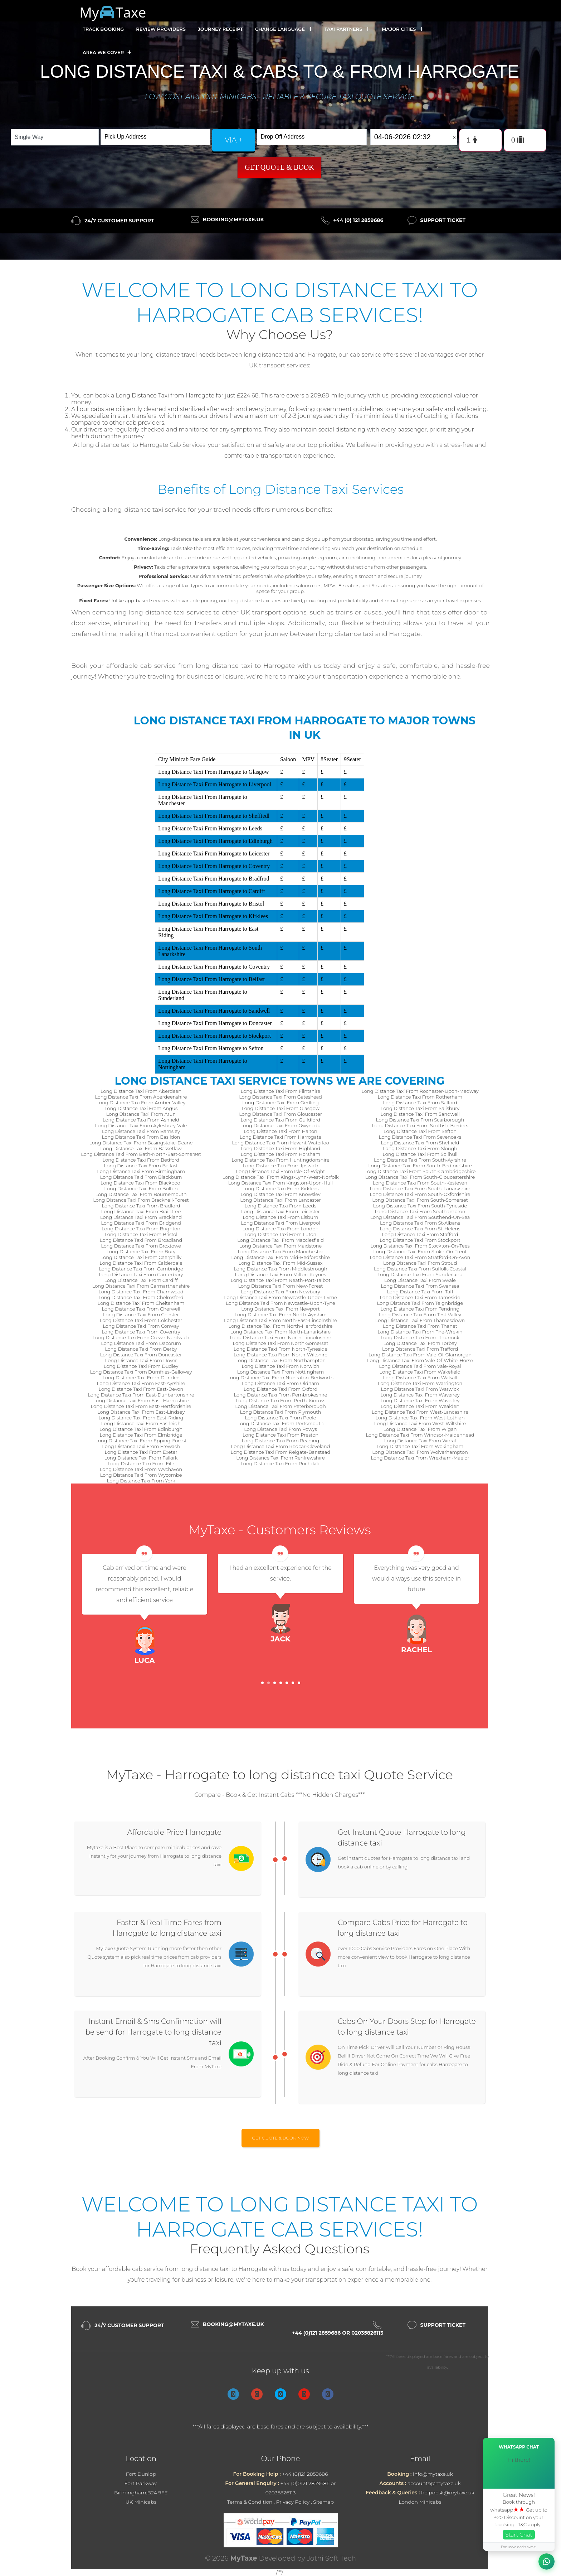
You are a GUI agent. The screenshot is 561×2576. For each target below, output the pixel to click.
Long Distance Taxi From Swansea (420, 1286)
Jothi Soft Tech (331, 2558)
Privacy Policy (292, 2502)
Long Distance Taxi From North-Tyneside (280, 1349)
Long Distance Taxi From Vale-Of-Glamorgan (420, 1354)
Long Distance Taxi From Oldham (280, 1383)
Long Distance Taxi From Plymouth (280, 1412)
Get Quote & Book (279, 167)
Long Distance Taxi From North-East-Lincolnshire (280, 1320)
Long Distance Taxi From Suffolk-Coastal (420, 1269)
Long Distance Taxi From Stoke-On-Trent (420, 1251)
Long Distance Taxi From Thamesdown (420, 1320)
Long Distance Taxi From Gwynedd (280, 1125)
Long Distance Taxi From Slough (420, 1148)
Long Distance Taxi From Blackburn (141, 1177)
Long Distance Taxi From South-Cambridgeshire (420, 1171)
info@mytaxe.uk (433, 2474)
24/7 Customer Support (119, 220)
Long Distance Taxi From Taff (420, 1291)
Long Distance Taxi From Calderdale (140, 1263)
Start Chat (519, 2534)
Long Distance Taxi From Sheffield (420, 1142)
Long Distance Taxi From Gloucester (280, 1114)
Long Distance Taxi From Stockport (420, 1240)
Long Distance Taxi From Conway (141, 1326)
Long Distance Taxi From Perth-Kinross (280, 1400)
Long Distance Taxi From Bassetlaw (140, 1148)
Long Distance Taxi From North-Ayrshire (280, 1314)
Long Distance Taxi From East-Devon (141, 1389)
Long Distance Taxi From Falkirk (141, 1458)
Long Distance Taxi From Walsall (420, 1377)
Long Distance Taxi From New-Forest (280, 1286)
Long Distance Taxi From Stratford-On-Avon (420, 1257)
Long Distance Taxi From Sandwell (419, 1114)
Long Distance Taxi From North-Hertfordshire (280, 1326)
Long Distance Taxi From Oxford (280, 1389)
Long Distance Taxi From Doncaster (141, 1354)
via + (234, 140)
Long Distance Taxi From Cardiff (141, 1280)
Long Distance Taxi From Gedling (280, 1102)
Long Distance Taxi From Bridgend (141, 1223)
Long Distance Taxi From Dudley (141, 1366)
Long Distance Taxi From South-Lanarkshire (420, 1188)
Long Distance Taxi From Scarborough (420, 1120)
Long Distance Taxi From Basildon (141, 1137)
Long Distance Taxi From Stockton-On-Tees (419, 1246)
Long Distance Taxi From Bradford (141, 1206)
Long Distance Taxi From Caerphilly (141, 1257)
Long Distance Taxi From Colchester (141, 1320)
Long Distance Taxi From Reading (280, 1440)
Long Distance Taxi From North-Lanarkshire (280, 1332)
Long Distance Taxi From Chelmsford (141, 1297)
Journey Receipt (220, 29)
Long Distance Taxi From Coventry (141, 1332)
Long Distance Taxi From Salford (420, 1102)
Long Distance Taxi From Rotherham (420, 1097)
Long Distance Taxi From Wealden (420, 1406)
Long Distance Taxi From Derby (141, 1349)
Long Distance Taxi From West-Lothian (419, 1417)
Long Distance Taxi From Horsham (281, 1154)
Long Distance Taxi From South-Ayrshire (420, 1160)
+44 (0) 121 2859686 (358, 220)
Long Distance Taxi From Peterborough (280, 1406)
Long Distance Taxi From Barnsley (141, 1131)
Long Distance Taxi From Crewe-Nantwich (141, 1337)
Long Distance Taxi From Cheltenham (140, 1303)
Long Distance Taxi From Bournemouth (140, 1194)
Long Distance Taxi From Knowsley (280, 1194)
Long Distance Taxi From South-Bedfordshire (420, 1165)
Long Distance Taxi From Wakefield (420, 1372)
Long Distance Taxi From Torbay (420, 1343)
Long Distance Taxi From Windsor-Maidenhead (420, 1435)
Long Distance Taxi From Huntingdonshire (280, 1160)
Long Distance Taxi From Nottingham (280, 1372)
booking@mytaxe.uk (233, 219)
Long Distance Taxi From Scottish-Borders (420, 1125)
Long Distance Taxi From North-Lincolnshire (280, 1337)
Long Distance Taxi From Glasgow (280, 1108)
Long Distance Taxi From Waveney (419, 1395)
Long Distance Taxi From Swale (420, 1280)
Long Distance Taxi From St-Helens (420, 1228)
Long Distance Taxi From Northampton (280, 1360)
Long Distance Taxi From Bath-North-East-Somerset (141, 1154)
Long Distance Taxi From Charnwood (141, 1291)
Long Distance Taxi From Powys (280, 1429)
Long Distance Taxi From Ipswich (280, 1165)
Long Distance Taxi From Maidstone (280, 1246)
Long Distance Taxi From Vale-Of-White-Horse (420, 1360)
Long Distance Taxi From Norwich (280, 1366)
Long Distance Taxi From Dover (141, 1360)
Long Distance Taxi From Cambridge (141, 1269)
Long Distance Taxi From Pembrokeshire (280, 1395)
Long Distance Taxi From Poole (280, 1417)
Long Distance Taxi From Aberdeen (141, 1091)
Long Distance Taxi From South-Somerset (420, 1200)
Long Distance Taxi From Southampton (420, 1211)
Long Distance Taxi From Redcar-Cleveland (280, 1446)
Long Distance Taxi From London (280, 1228)
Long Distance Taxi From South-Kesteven (420, 1183)
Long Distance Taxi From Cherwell (141, 1309)
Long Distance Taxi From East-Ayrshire (141, 1383)
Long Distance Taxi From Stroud (420, 1263)
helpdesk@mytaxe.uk (447, 2492)
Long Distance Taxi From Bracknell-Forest (141, 1200)
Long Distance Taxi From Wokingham (420, 1446)
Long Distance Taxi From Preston (280, 1435)
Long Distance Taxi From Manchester (280, 1251)
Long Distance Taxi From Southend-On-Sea (420, 1217)
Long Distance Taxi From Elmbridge (140, 1435)
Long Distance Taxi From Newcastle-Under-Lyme (280, 1297)
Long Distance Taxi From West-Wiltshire (420, 1423)
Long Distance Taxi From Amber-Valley (141, 1102)
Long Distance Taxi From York (141, 1481)
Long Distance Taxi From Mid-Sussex (280, 1263)
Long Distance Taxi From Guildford (281, 1120)
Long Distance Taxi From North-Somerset (280, 1343)
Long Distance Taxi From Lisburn (280, 1217)
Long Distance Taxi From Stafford (420, 1234)
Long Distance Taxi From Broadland (141, 1240)
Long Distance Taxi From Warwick (420, 1389)
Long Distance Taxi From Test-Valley (420, 1314)
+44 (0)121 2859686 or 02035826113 (338, 2333)
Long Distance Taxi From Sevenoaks (420, 1137)
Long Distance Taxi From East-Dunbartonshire (141, 1395)
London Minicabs (420, 2502)
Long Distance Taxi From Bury (141, 1251)
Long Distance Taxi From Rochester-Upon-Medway (419, 1091)
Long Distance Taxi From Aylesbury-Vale (141, 1125)
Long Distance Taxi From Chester (141, 1314)
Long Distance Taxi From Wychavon (141, 1469)
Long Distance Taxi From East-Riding (140, 1417)
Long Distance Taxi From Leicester (280, 1211)
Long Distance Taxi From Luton (280, 1234)
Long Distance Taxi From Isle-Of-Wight (280, 1171)
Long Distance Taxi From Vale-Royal (420, 1366)
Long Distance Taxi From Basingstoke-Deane (141, 1142)
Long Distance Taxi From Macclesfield (280, 1240)
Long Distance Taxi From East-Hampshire (141, 1400)
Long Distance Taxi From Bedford (141, 1160)
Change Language (283, 29)
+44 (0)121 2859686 (305, 2474)
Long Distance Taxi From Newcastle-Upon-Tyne (280, 1303)
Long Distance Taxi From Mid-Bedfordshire (280, 1257)
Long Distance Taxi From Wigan (420, 1429)
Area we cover (107, 52)
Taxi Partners (347, 29)
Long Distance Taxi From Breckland (141, 1217)
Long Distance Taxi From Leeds (281, 1206)
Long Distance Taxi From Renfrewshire (280, 1458)
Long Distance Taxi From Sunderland (420, 1274)
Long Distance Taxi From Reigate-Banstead (280, 1452)
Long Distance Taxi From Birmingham (141, 1171)
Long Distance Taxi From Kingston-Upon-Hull (280, 1183)
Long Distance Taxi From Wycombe (141, 1475)
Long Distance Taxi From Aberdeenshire (141, 1097)
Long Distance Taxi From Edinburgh (140, 1429)
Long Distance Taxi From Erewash (141, 1446)
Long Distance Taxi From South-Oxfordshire (420, 1194)
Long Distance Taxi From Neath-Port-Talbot (280, 1280)
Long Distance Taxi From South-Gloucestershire (420, 1177)
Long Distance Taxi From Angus (140, 1108)
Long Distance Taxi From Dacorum (141, 1343)
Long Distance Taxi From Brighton (141, 1228)
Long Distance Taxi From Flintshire (281, 1091)
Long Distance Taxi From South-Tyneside (420, 1206)
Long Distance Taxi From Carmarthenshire (141, 1286)
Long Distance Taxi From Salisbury (420, 1108)
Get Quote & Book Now (280, 2138)
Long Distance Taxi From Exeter (140, 1452)
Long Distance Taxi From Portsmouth (281, 1423)
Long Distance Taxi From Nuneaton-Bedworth (280, 1377)
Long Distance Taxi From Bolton (140, 1188)
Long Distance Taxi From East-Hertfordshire (141, 1406)
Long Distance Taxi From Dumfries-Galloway (141, 1372)
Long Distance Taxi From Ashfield (141, 1120)
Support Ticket (442, 220)
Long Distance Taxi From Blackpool (141, 1183)
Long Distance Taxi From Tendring (420, 1309)
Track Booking (103, 29)
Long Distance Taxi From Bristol (140, 1234)
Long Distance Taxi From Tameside (420, 1297)
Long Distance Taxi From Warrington (420, 1383)
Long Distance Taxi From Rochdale (280, 1463)
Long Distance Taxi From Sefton (420, 1131)
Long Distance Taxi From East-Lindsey (141, 1412)
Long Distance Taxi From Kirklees (281, 1188)
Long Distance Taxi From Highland (281, 1148)
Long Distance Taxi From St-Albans (420, 1223)
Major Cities (402, 29)
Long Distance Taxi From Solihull (420, 1154)
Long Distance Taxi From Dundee (140, 1377)
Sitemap (323, 2502)
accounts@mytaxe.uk (434, 2483)
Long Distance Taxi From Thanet (420, 1326)
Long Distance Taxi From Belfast (141, 1165)
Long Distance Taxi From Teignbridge (420, 1303)
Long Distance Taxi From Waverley (420, 1400)
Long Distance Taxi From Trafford (420, 1349)
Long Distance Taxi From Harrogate (280, 1137)
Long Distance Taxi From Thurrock (420, 1337)
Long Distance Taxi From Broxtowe (141, 1246)
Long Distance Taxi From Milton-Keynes (280, 1274)
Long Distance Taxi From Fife (141, 1463)
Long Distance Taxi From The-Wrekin (419, 1332)
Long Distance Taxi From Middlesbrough (280, 1269)
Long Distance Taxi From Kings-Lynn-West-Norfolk (281, 1177)
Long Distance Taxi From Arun (141, 1114)
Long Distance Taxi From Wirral (420, 1440)
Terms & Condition (250, 2502)
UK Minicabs (141, 2502)
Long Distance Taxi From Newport (280, 1309)
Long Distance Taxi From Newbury (280, 1291)
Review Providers (161, 29)
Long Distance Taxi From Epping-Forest (141, 1440)
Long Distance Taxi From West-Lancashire (420, 1412)
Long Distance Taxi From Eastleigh (141, 1423)
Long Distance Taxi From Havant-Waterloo (280, 1142)
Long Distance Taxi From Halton (280, 1131)
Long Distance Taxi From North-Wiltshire (280, 1354)
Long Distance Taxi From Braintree (141, 1211)
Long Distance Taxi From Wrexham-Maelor (420, 1458)
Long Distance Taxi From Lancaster (280, 1200)
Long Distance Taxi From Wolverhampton (420, 1452)
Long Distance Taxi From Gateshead (280, 1097)
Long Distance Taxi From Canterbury (141, 1274)
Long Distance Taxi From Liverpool (280, 1223)
